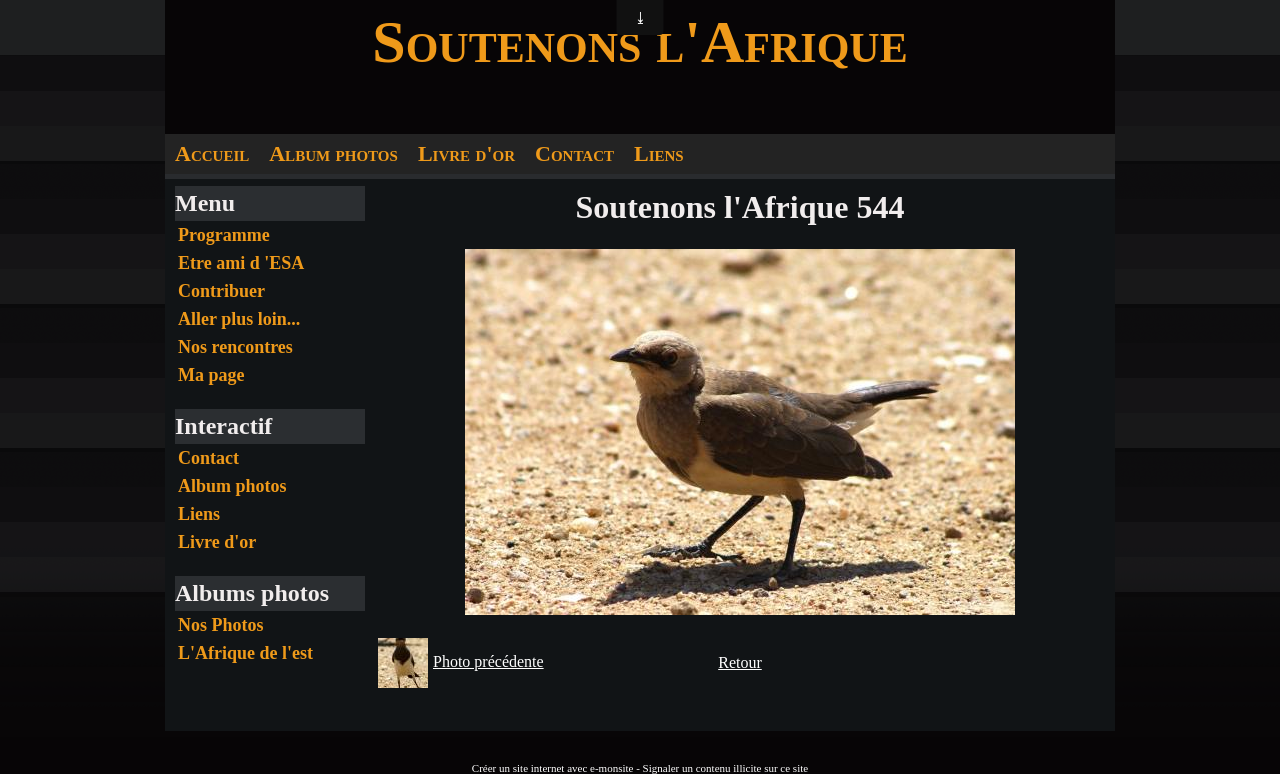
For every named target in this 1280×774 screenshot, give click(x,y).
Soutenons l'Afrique (639, 42)
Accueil (212, 153)
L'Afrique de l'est (245, 653)
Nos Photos (221, 625)
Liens (659, 153)
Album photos (333, 153)
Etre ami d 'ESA (241, 263)
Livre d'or (466, 153)
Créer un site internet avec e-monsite (553, 768)
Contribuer (221, 291)
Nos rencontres (235, 347)
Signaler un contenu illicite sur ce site (726, 768)
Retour (740, 662)
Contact (574, 153)
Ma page (211, 375)
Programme (224, 235)
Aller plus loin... (239, 319)
